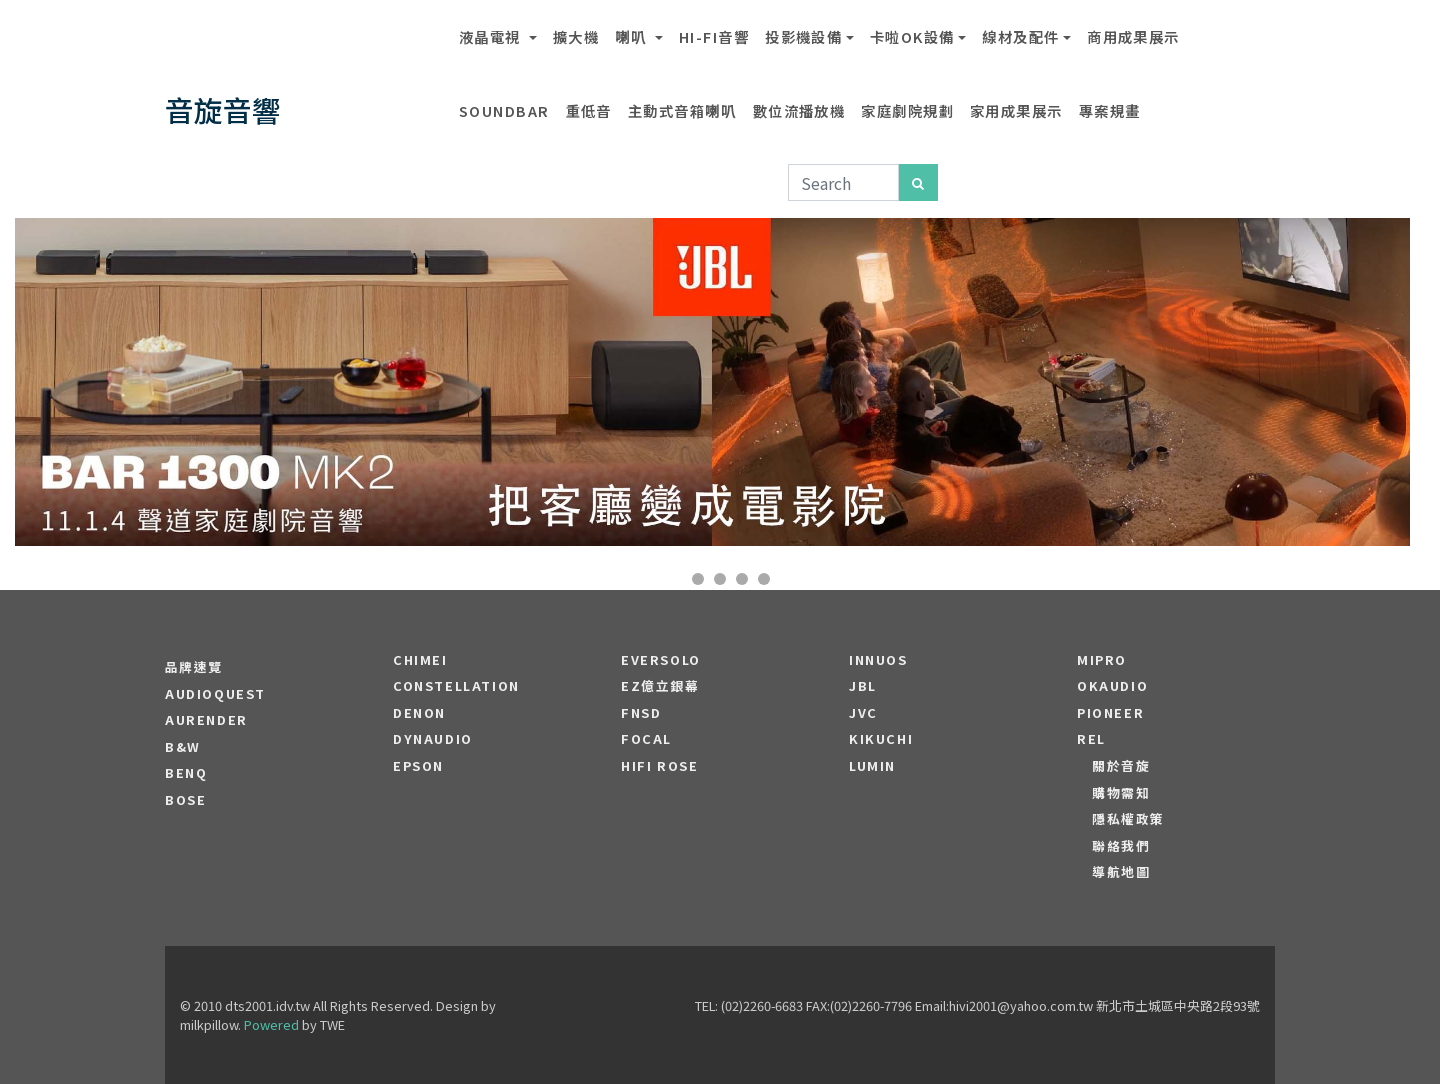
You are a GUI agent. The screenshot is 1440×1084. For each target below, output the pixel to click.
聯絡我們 (1121, 846)
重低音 (589, 110)
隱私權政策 (1128, 819)
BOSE (185, 800)
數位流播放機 (799, 110)
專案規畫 (1110, 110)
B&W (183, 747)
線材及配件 (1020, 36)
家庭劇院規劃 (907, 110)
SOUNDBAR (504, 110)
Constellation (456, 686)
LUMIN (872, 766)
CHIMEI (420, 660)
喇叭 (633, 36)
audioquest (215, 694)
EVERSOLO (661, 660)
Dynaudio (433, 739)
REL (1091, 739)
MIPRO (1102, 660)
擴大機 (576, 36)
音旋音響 (223, 109)
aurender (206, 720)
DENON (419, 713)
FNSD (641, 713)
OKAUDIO (1112, 686)
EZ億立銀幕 (660, 686)
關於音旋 (1121, 766)
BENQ (186, 773)
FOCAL (646, 739)
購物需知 (1121, 793)
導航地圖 (1121, 872)
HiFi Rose (659, 766)
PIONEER (1110, 713)
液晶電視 (492, 36)
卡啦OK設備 (912, 36)
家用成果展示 (1016, 110)
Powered (271, 1024)
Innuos (878, 660)
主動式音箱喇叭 (682, 110)
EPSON (418, 766)
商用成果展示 (1133, 36)
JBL (863, 686)
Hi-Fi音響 (714, 36)
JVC (863, 713)
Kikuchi (881, 739)
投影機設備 (803, 36)
